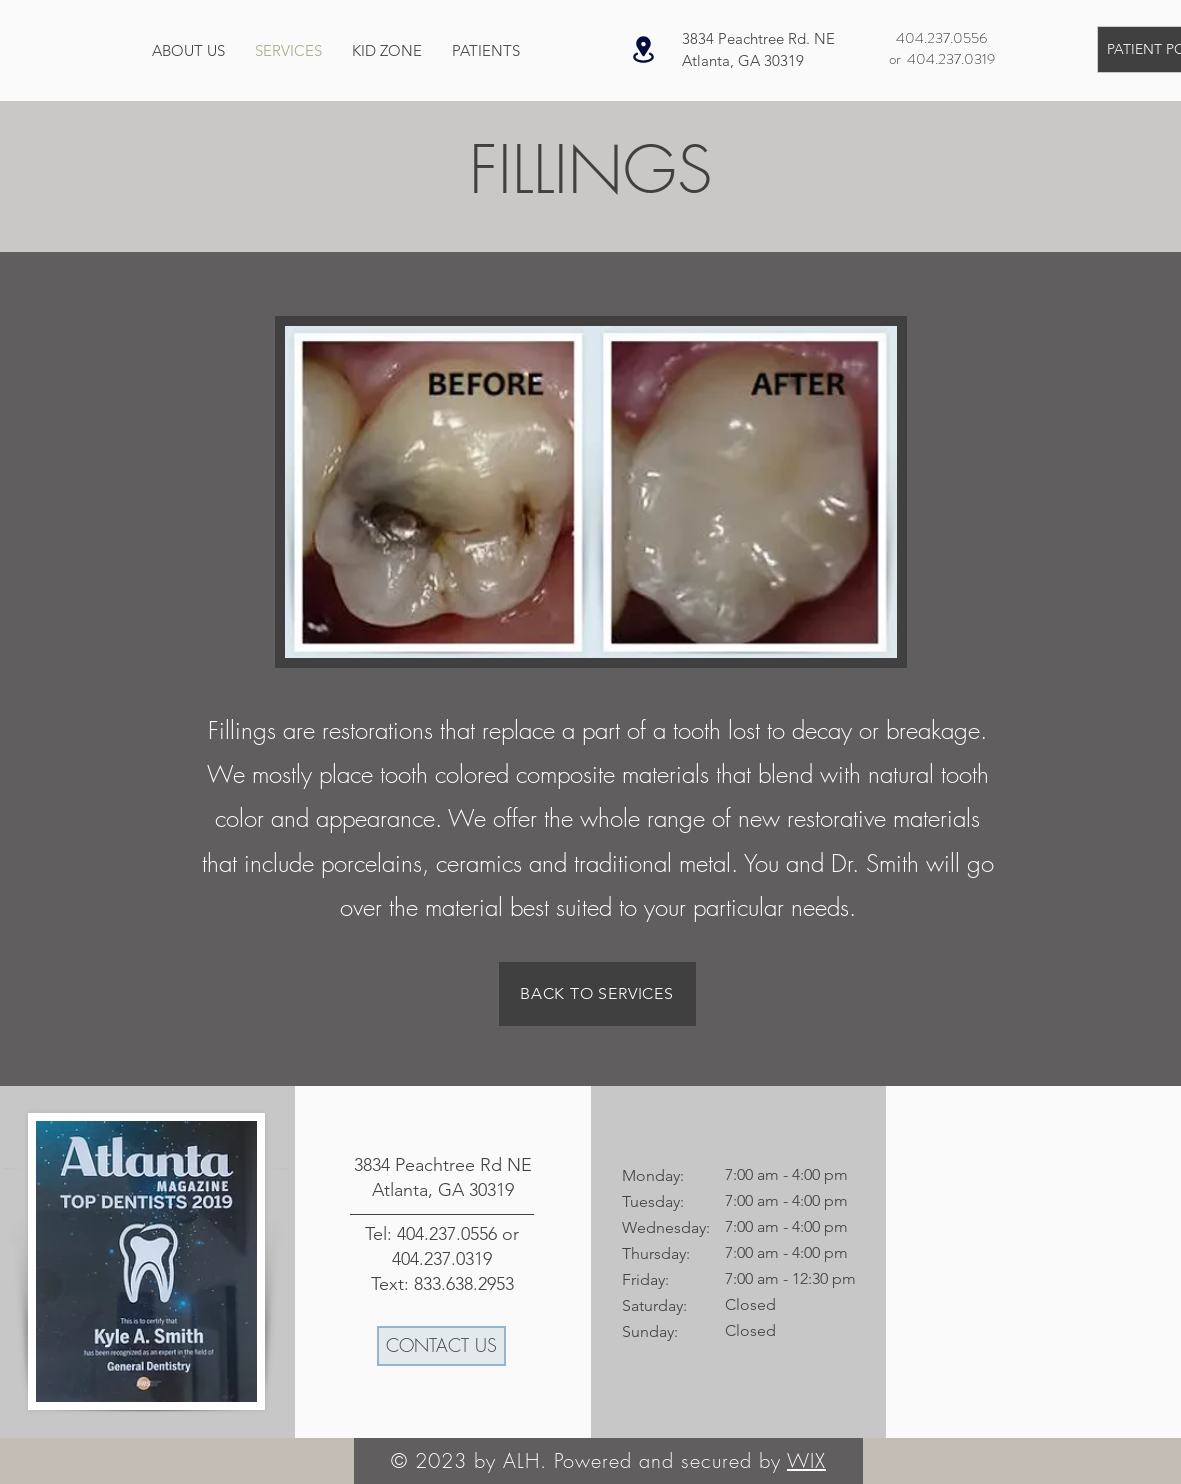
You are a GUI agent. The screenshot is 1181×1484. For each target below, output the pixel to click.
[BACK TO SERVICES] (597, 994)
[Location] (644, 49)
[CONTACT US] (441, 1346)
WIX (806, 1460)
